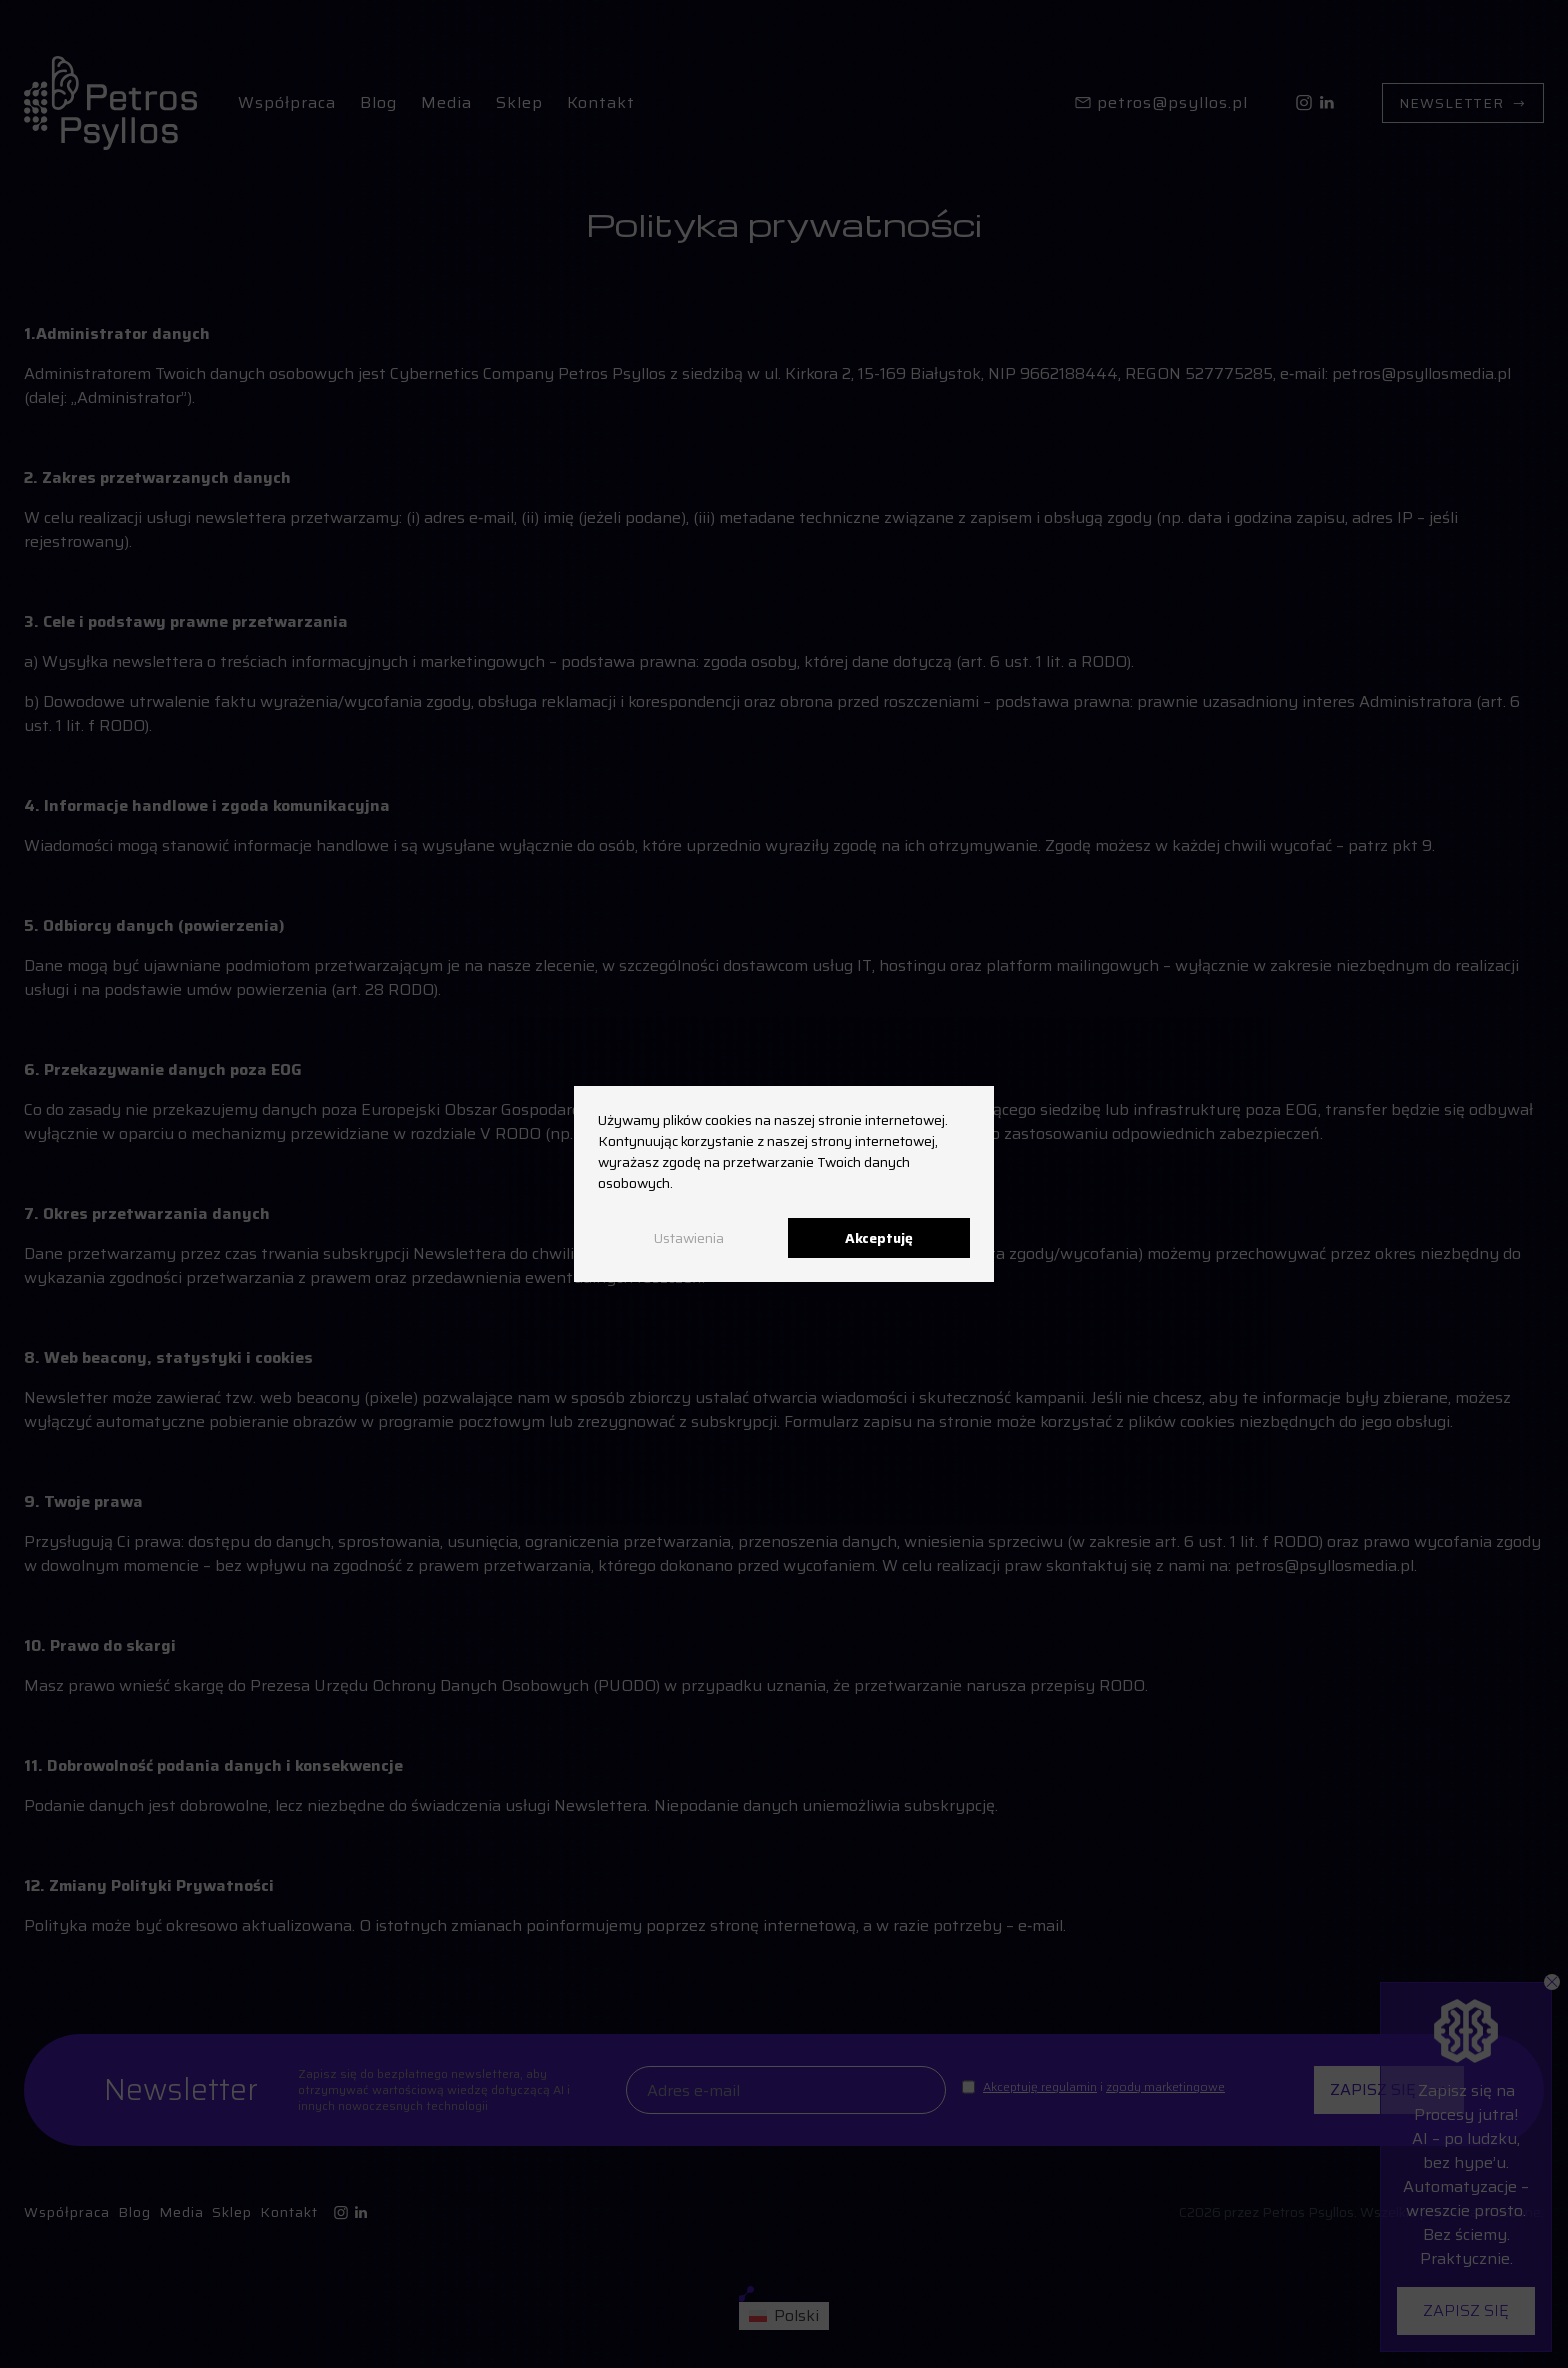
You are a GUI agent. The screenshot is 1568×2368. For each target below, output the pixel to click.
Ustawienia (689, 1238)
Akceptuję (879, 1238)
